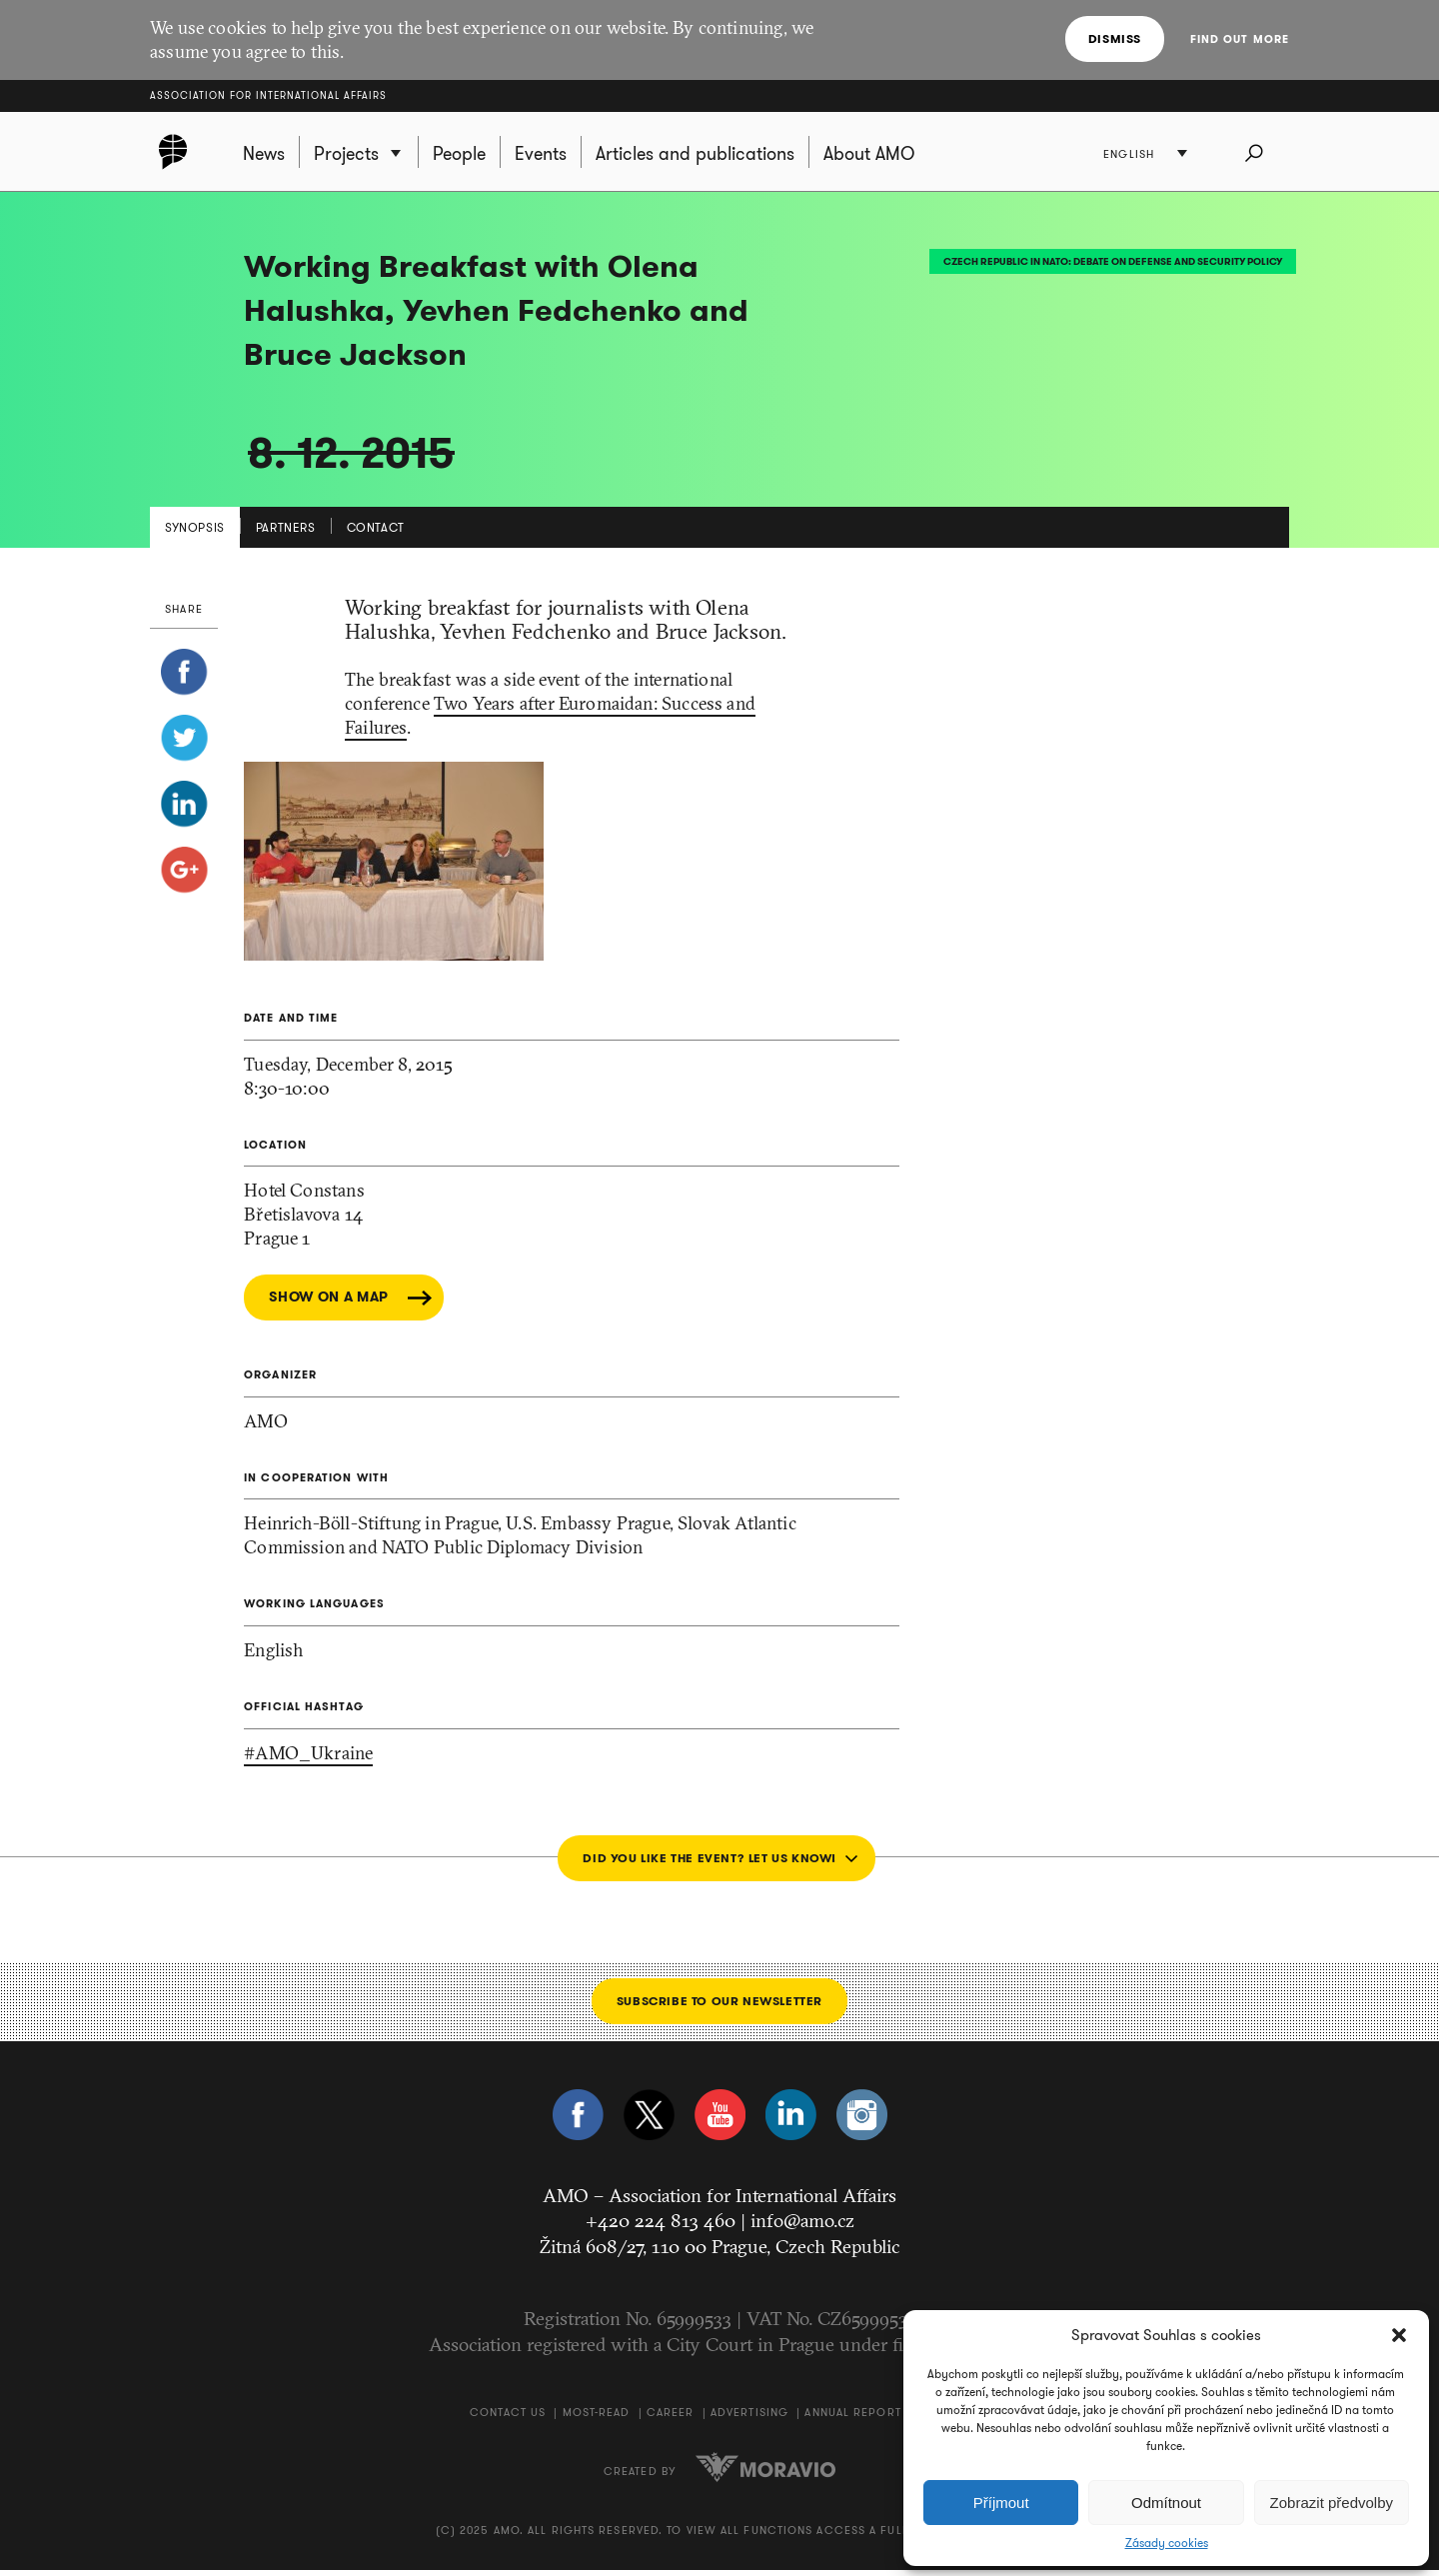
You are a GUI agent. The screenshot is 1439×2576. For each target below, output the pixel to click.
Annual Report (852, 2418)
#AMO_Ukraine (308, 1758)
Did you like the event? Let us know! (708, 1863)
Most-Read (597, 2418)
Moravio (765, 2473)
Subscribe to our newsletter (719, 2006)
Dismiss (1115, 38)
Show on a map (329, 1302)
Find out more (1239, 39)
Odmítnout (1166, 2502)
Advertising (749, 2418)
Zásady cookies (1166, 2543)
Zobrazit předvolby (1331, 2502)
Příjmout (1001, 2502)
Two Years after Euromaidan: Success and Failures (550, 721)
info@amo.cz (802, 2226)
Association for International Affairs (268, 95)
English (1130, 155)
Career (671, 2418)
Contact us (508, 2418)
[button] (1399, 2335)
